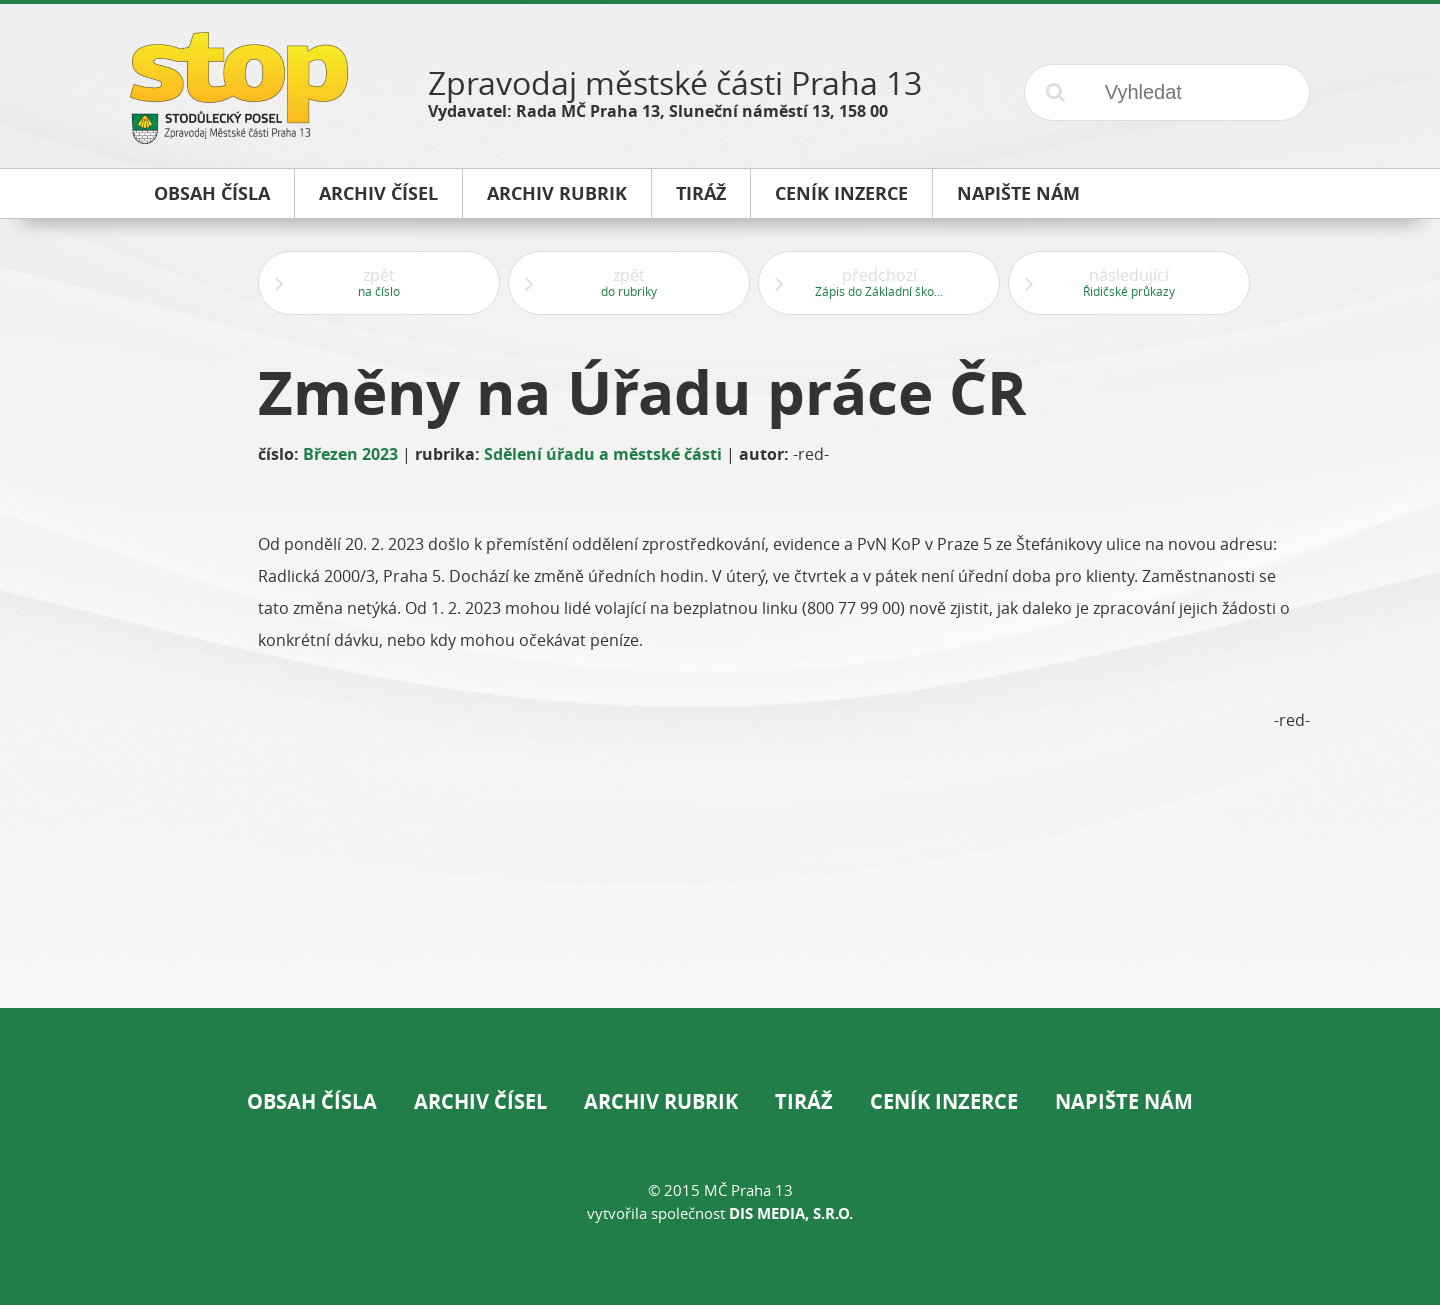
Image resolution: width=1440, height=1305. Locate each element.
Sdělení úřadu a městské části (603, 454)
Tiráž (804, 1101)
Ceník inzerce (944, 1101)
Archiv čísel (480, 1101)
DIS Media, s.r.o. (791, 1213)
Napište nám (1124, 1101)
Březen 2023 (350, 454)
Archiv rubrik (661, 1101)
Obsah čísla (312, 1101)
